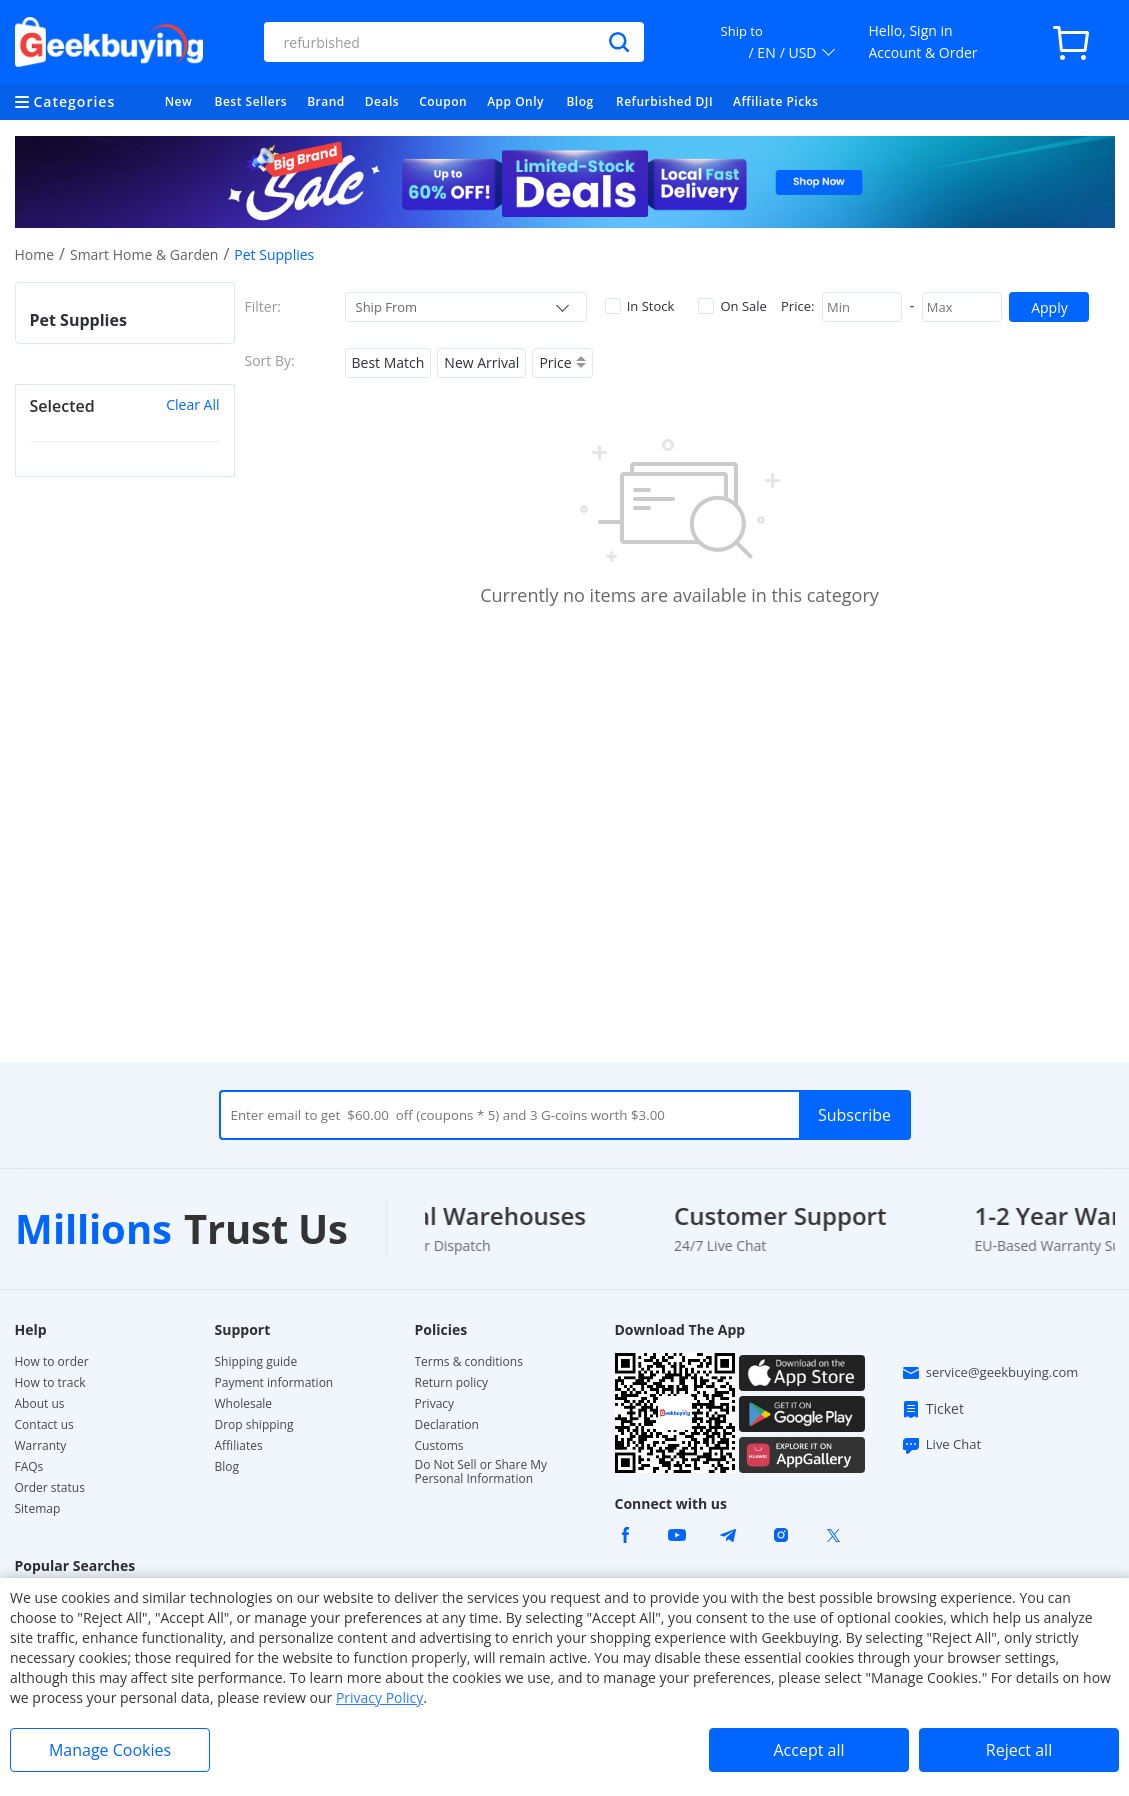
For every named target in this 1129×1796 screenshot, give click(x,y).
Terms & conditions (469, 1362)
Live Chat (941, 1445)
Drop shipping (254, 1425)
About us (40, 1404)
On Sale (732, 306)
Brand (326, 101)
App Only (515, 101)
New (179, 101)
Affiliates (239, 1446)
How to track (50, 1383)
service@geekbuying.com (990, 1373)
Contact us (44, 1425)
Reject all (1019, 1750)
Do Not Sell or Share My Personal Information (481, 1472)
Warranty (41, 1446)
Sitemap (38, 1508)
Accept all (808, 1750)
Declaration (447, 1425)
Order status (50, 1488)
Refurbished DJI (664, 101)
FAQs (29, 1467)
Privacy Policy (379, 1697)
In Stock (640, 306)
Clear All (192, 404)
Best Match (388, 362)
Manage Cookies (110, 1750)
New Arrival (481, 362)
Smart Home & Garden (144, 254)
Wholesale (244, 1404)
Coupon (443, 101)
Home (35, 254)
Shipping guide (256, 1362)
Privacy (435, 1404)
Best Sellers (251, 101)
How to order (52, 1362)
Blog (579, 101)
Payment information (274, 1383)
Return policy (452, 1383)
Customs (439, 1446)
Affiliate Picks (775, 101)
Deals (382, 101)
